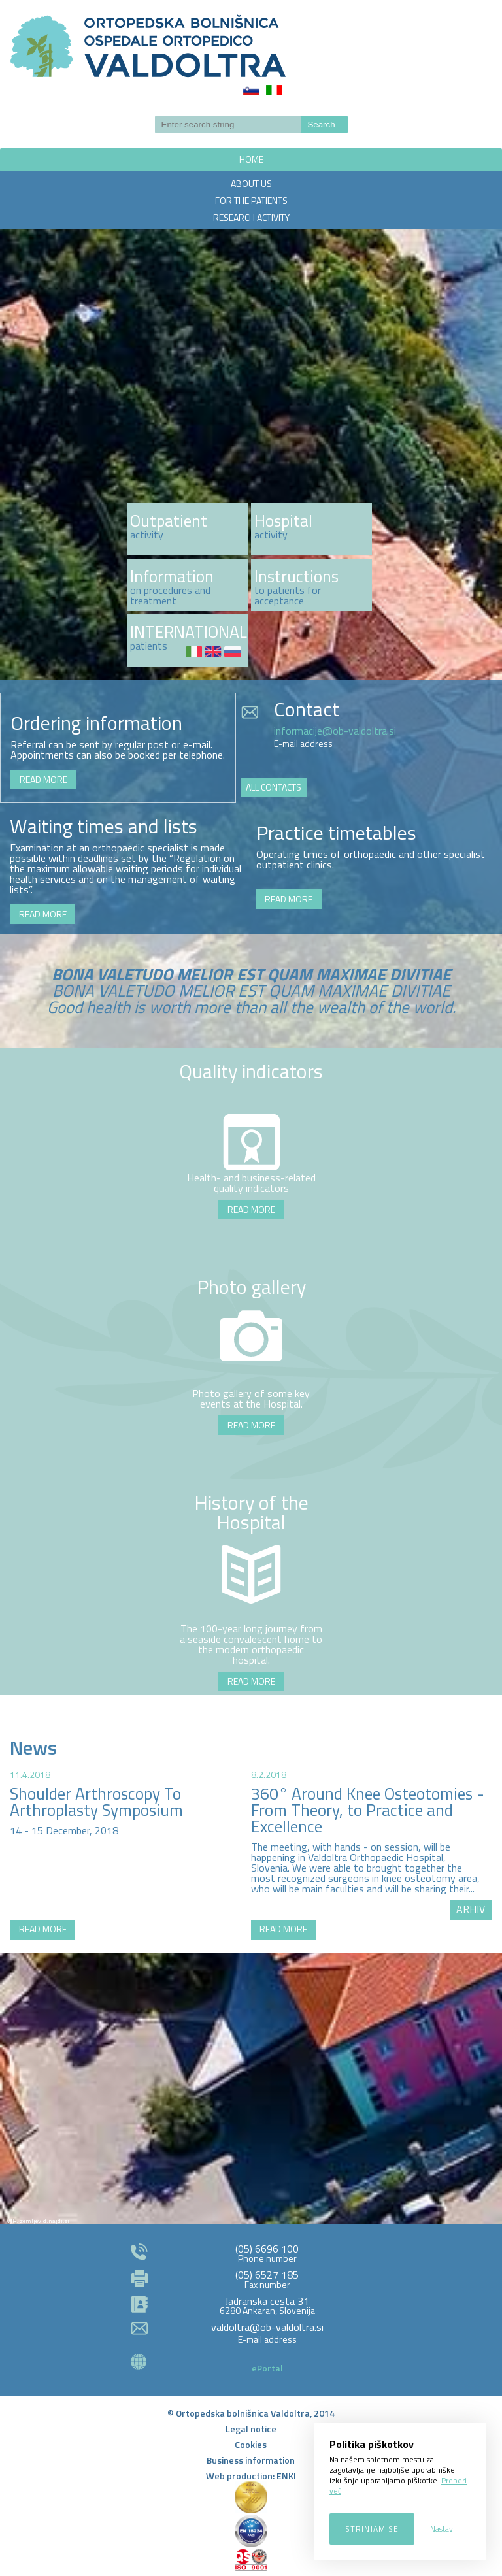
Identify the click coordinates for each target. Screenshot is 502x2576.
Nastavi (442, 2528)
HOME (251, 159)
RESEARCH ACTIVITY (251, 217)
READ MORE (43, 779)
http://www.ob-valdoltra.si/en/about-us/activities (311, 529)
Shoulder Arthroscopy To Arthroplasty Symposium (96, 1802)
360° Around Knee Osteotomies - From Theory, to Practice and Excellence (367, 1810)
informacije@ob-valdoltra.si (335, 730)
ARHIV (470, 1909)
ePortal (267, 2368)
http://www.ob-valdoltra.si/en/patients (187, 585)
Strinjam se (372, 2528)
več (187, 529)
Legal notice (251, 2429)
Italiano (274, 90)
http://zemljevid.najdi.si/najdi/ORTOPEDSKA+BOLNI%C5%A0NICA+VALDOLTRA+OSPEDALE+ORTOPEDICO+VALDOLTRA (251, 2090)
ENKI (286, 2476)
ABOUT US (251, 183)
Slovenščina (251, 90)
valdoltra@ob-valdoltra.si (267, 2327)
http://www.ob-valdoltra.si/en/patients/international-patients (187, 640)
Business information (251, 2460)
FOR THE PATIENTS (251, 200)
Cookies (251, 2444)
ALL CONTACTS (273, 787)
